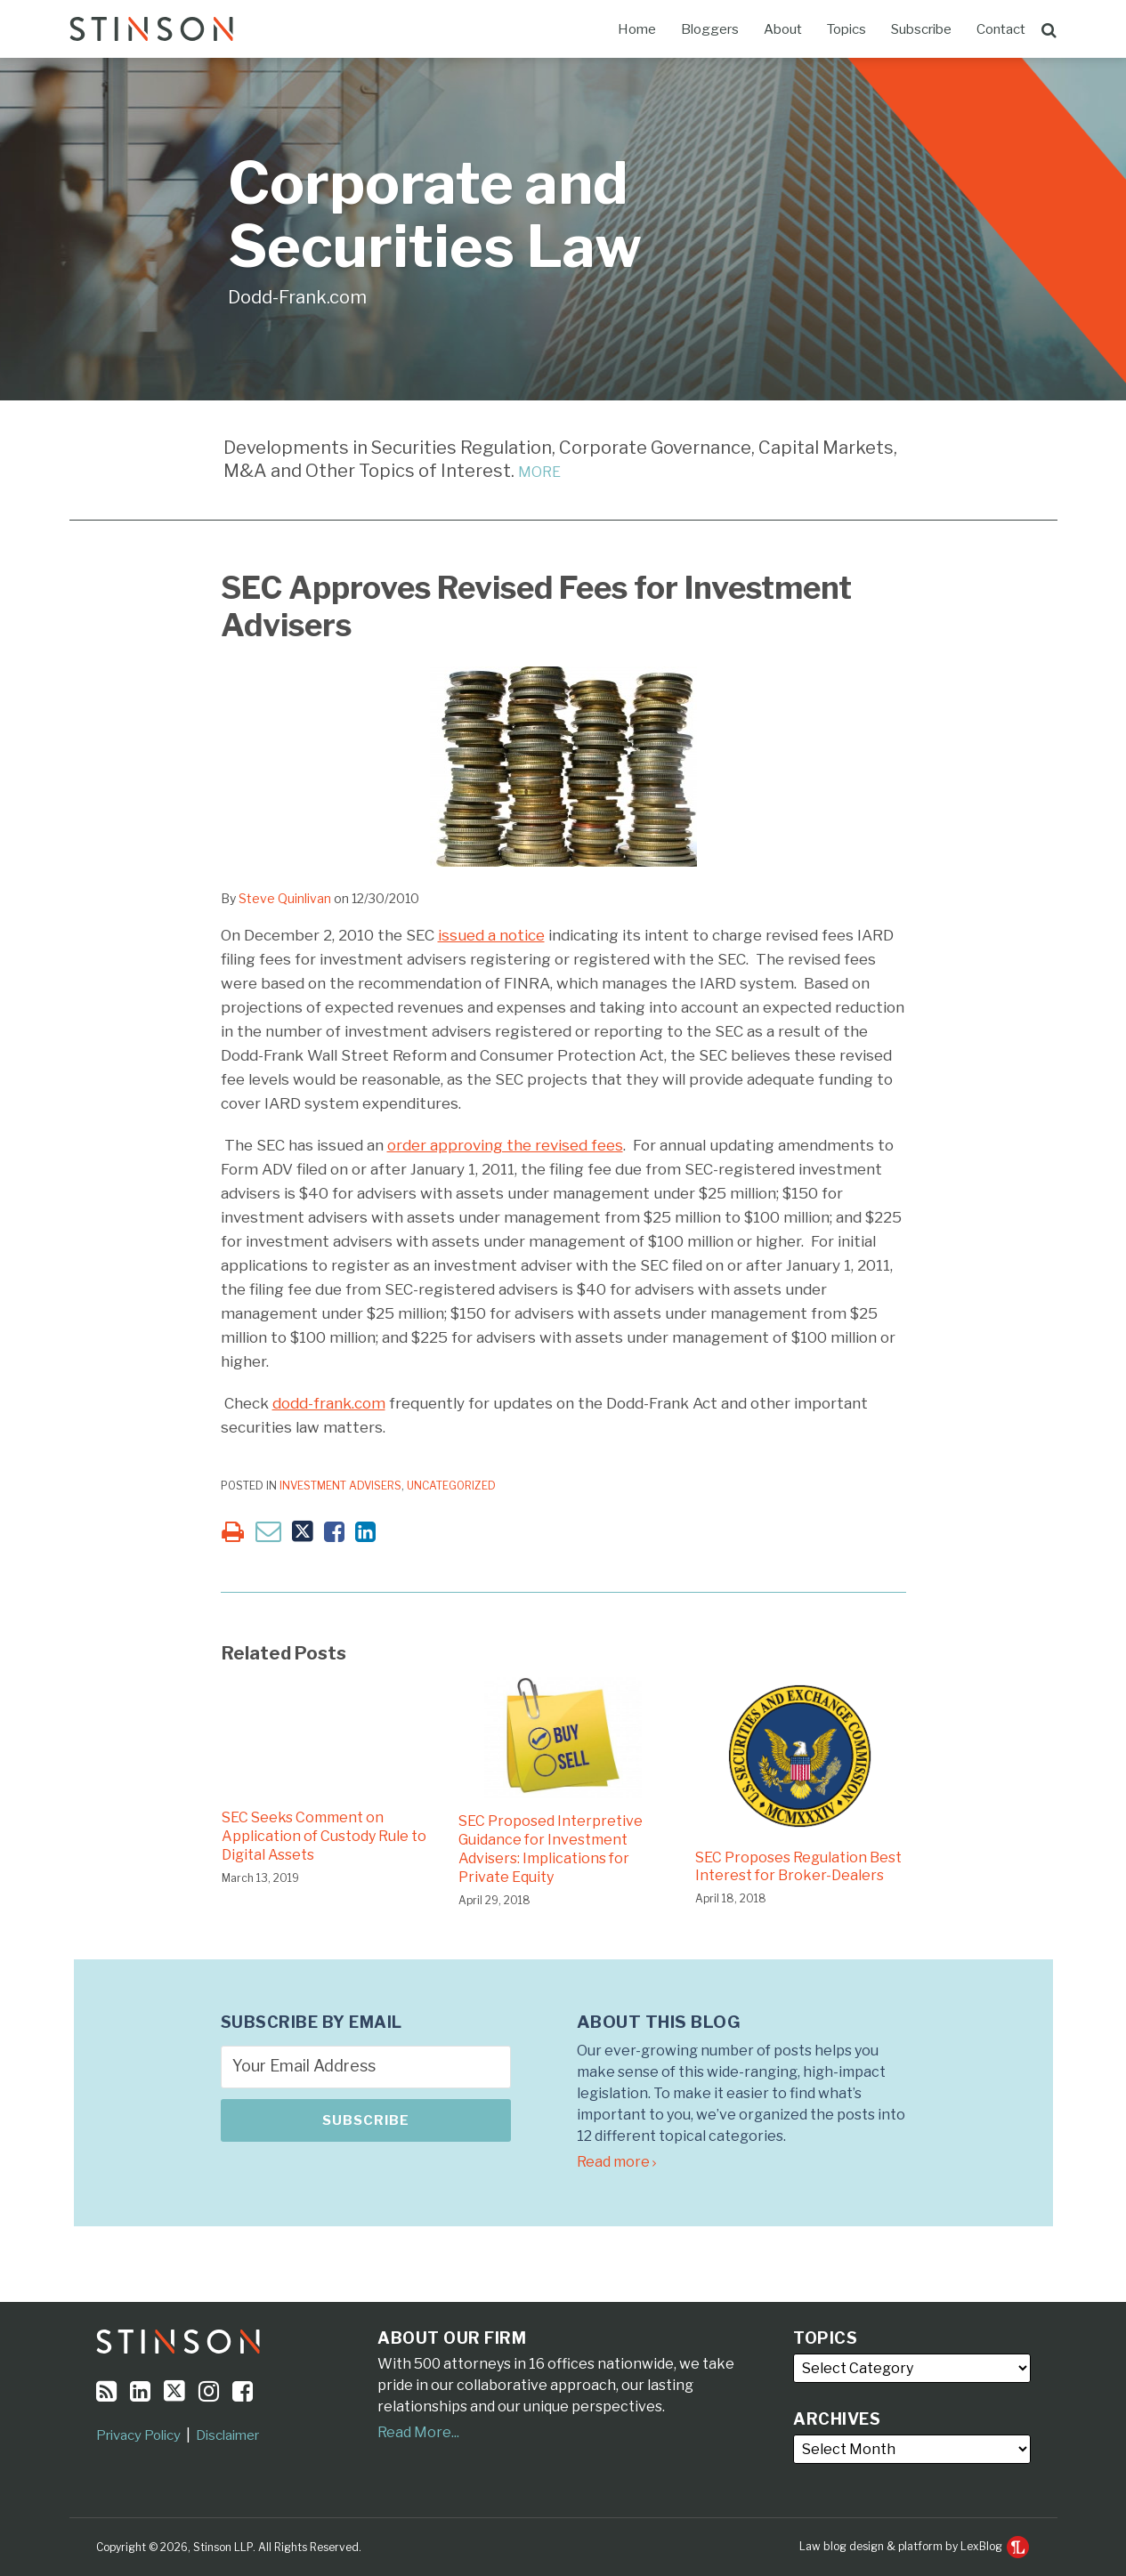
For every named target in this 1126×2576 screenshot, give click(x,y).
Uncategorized (451, 1485)
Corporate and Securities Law (435, 215)
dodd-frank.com (328, 1403)
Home (637, 29)
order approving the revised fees (505, 1145)
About (783, 29)
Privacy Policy (138, 2435)
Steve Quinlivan (285, 898)
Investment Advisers (340, 1485)
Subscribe (921, 29)
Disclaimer (227, 2435)
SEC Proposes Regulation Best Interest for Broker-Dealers (798, 1867)
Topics (846, 29)
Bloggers (710, 29)
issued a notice (491, 935)
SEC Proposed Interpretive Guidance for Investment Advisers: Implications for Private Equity (550, 1849)
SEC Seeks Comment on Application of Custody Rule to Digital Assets (324, 1836)
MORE (539, 472)
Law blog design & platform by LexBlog (914, 2546)
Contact (1000, 29)
